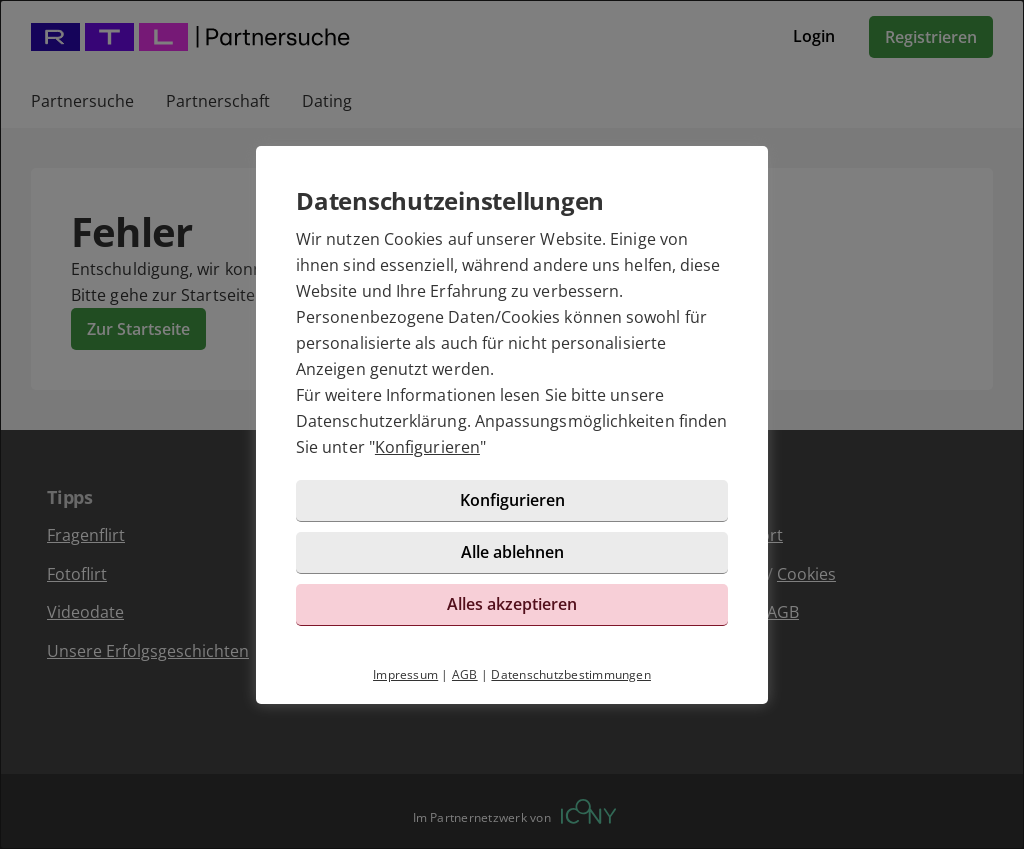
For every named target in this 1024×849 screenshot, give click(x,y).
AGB (465, 674)
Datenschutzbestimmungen (571, 674)
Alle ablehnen (512, 552)
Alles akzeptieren (512, 604)
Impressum (405, 674)
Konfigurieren (427, 447)
